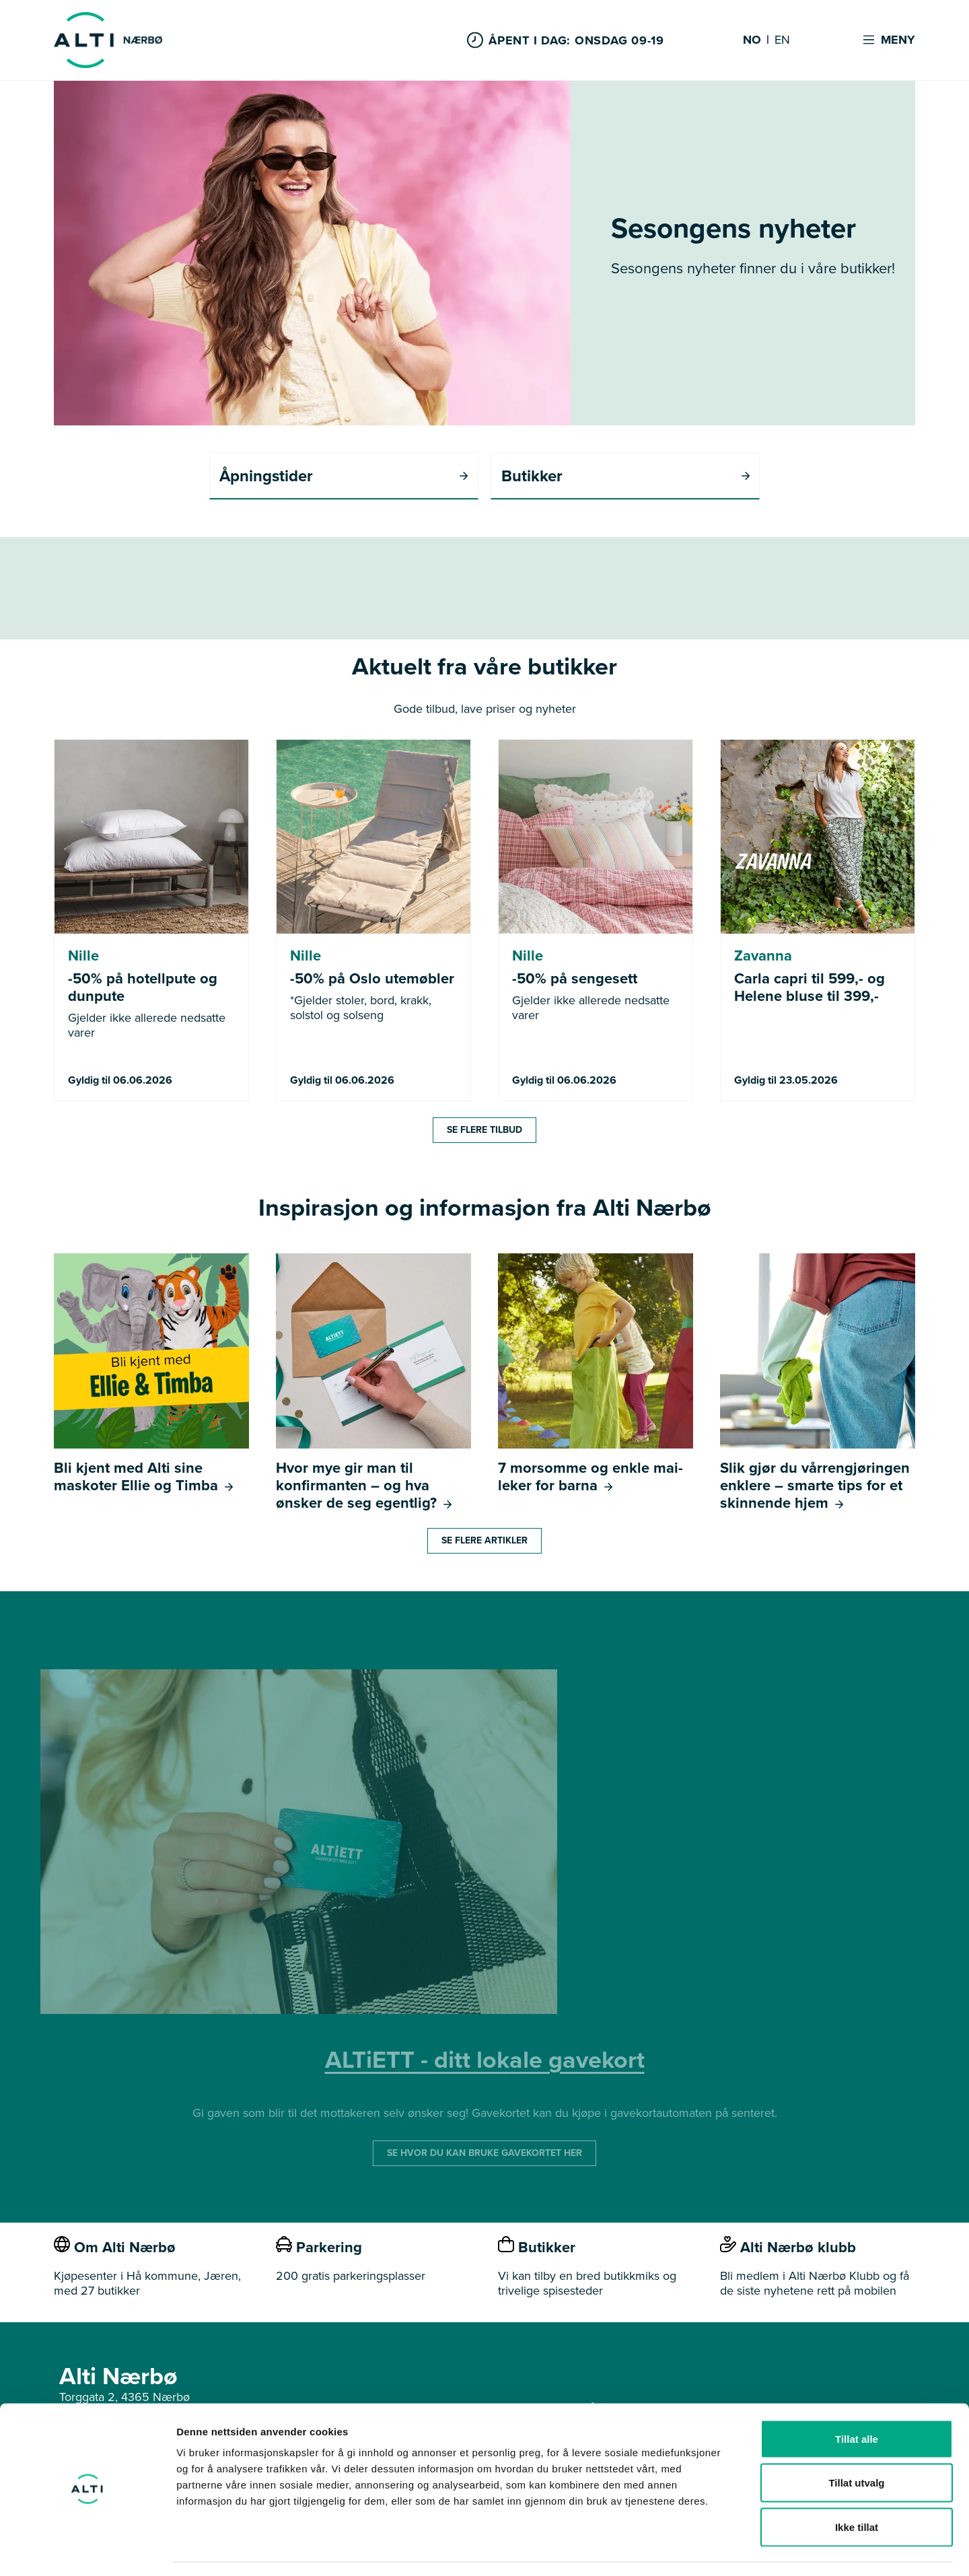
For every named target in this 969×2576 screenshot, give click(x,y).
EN (782, 40)
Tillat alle (856, 2399)
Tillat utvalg (856, 2443)
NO (752, 40)
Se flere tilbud (484, 1130)
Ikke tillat (856, 2487)
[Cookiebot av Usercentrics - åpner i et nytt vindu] (87, 2550)
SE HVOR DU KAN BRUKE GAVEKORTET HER (484, 2154)
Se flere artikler (484, 1541)
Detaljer (716, 2549)
